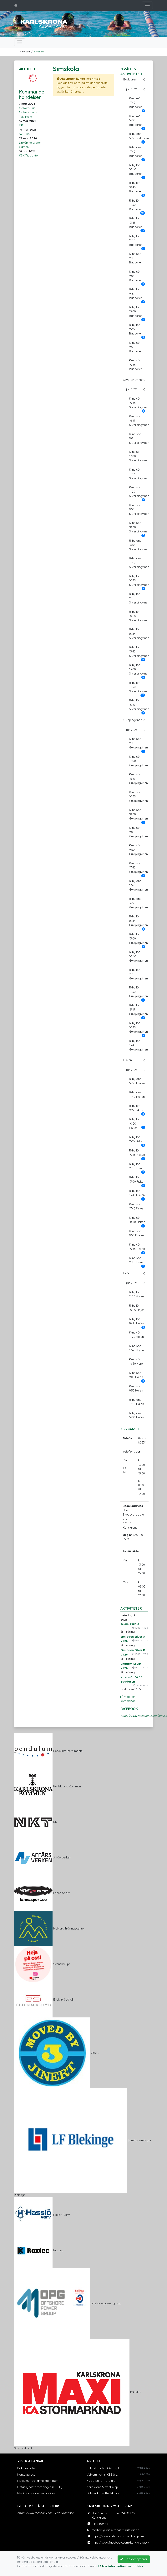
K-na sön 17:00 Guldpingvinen (138, 761)
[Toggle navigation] (147, 5)
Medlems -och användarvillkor (37, 2480)
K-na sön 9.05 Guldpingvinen (138, 832)
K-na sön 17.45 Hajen (136, 1348)
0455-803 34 (100, 2524)
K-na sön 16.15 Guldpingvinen (138, 778)
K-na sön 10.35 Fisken (137, 1248)
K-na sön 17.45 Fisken (136, 1206)
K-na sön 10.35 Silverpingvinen (138, 404)
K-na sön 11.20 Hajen (136, 1335)
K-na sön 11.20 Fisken (137, 1261)
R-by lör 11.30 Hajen (136, 1294)
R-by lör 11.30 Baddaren (137, 241)
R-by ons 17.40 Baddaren (137, 152)
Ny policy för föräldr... (101, 2480)
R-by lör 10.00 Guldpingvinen (138, 956)
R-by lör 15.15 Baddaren (137, 330)
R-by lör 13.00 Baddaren (137, 312)
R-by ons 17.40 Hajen (136, 1402)
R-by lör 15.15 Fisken (137, 1140)
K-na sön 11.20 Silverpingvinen (138, 492)
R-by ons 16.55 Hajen (136, 1415)
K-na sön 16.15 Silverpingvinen (138, 420)
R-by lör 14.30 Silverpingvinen (138, 688)
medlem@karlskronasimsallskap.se (115, 2530)
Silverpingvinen (133, 380)
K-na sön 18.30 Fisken (137, 1221)
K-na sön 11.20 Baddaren (135, 258)
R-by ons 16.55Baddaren (138, 137)
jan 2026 (131, 89)
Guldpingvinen (132, 720)
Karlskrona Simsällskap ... (103, 2487)
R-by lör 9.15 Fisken (137, 1109)
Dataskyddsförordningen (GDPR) (39, 2487)
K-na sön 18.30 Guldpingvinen (138, 815)
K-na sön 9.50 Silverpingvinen (138, 509)
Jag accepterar (133, 2559)
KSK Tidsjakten (29, 155)
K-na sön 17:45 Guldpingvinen (138, 868)
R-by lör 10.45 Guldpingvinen (138, 1028)
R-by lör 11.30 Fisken (137, 1167)
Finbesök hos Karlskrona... (104, 2493)
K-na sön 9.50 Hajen (136, 1388)
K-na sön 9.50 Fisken (136, 1233)
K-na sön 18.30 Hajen (136, 1362)
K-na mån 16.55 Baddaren (137, 121)
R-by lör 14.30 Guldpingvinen (138, 993)
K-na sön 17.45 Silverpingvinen (138, 474)
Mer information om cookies (36, 2493)
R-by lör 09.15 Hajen (137, 1322)
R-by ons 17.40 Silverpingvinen (138, 562)
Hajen (127, 1273)
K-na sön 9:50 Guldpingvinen (138, 849)
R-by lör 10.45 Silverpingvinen (138, 581)
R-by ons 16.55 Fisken (137, 1081)
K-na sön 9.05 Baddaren (137, 277)
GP (21, 125)
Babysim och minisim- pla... (104, 2468)
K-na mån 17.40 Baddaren (137, 103)
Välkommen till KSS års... (103, 2474)
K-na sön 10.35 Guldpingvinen (138, 796)
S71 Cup (24, 134)
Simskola (39, 51)
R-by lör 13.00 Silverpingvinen (138, 670)
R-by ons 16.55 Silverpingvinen (138, 545)
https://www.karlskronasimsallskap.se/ (118, 2536)
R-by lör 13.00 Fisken (137, 1180)
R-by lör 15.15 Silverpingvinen (138, 706)
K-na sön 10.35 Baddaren (135, 364)
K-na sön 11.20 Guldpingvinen (138, 744)
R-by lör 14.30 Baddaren (137, 206)
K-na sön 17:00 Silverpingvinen (138, 456)
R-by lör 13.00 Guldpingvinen (138, 939)
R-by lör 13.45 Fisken (137, 1194)
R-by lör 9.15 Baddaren (137, 294)
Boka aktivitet (26, 2468)
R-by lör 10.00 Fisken (137, 1123)
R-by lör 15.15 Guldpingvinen (138, 1010)
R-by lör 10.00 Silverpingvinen (138, 616)
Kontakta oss (26, 2474)
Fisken (127, 1060)
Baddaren (130, 79)
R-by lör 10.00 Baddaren (137, 170)
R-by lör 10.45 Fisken (137, 1154)
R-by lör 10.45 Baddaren (137, 188)
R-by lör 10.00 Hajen (136, 1308)
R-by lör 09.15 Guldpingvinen (138, 922)
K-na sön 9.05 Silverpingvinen (138, 438)
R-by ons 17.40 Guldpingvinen (138, 885)
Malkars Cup (27, 108)
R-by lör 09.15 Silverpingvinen (138, 633)
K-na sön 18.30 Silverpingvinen (138, 528)
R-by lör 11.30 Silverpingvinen (138, 598)
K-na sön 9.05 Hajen (137, 1376)
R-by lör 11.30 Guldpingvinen (138, 974)
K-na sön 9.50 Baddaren (135, 347)
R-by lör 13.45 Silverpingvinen (138, 652)
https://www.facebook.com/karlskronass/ (45, 2513)
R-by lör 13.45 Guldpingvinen (138, 1045)
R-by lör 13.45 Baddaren (137, 223)
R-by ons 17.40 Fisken (137, 1094)
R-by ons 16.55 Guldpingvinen (138, 903)
